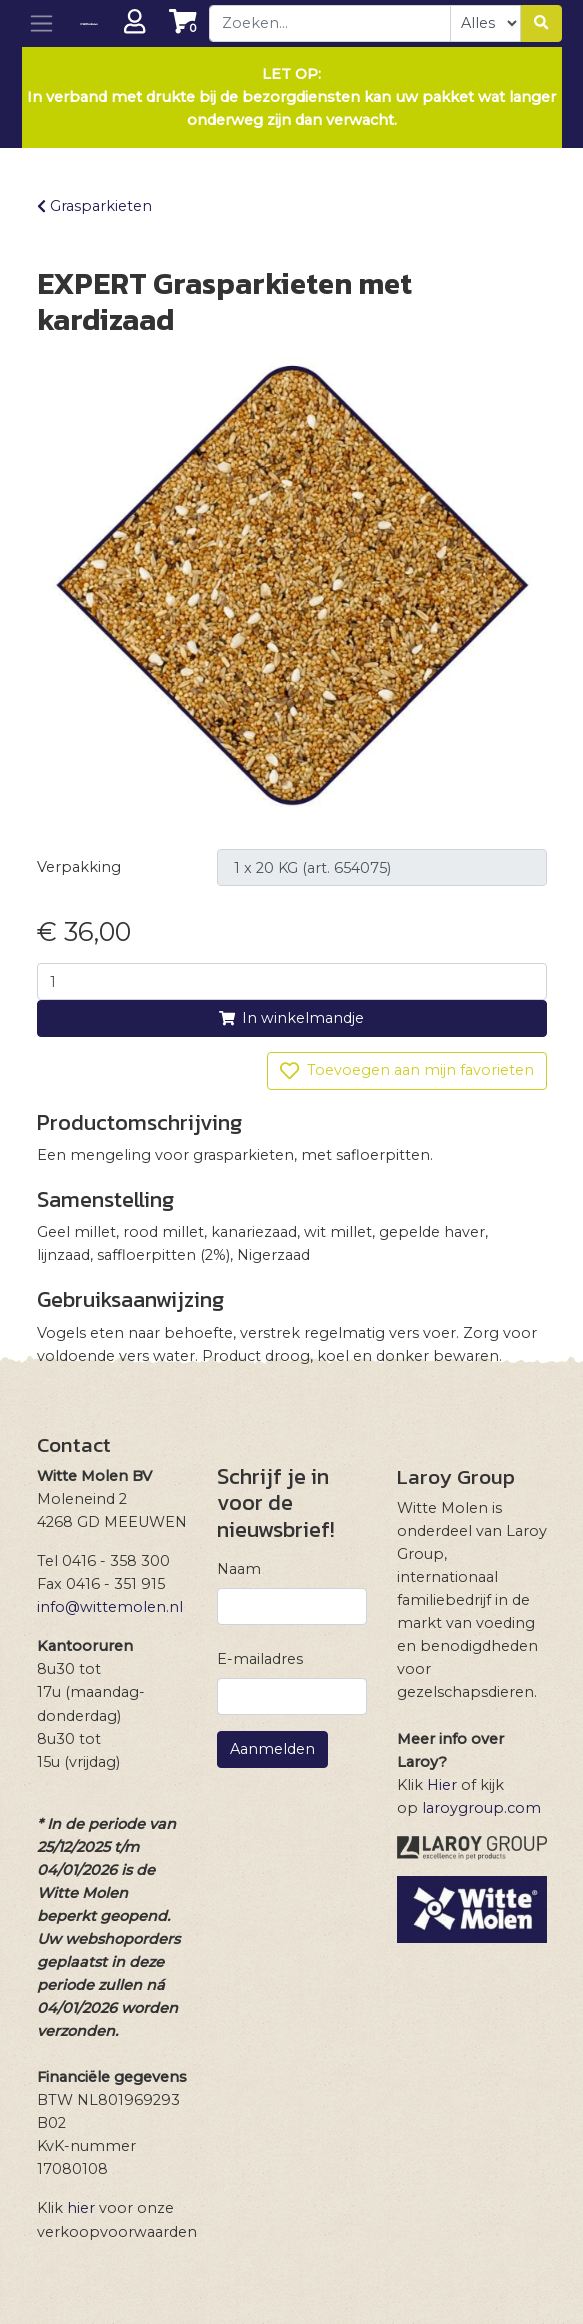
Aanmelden (272, 1749)
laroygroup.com (481, 1808)
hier (81, 2208)
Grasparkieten (94, 206)
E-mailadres (260, 1659)
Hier (442, 1785)
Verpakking (79, 867)
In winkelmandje (291, 1018)
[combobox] (330, 23)
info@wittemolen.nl (110, 1607)
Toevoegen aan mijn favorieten (406, 1070)
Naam (239, 1569)
